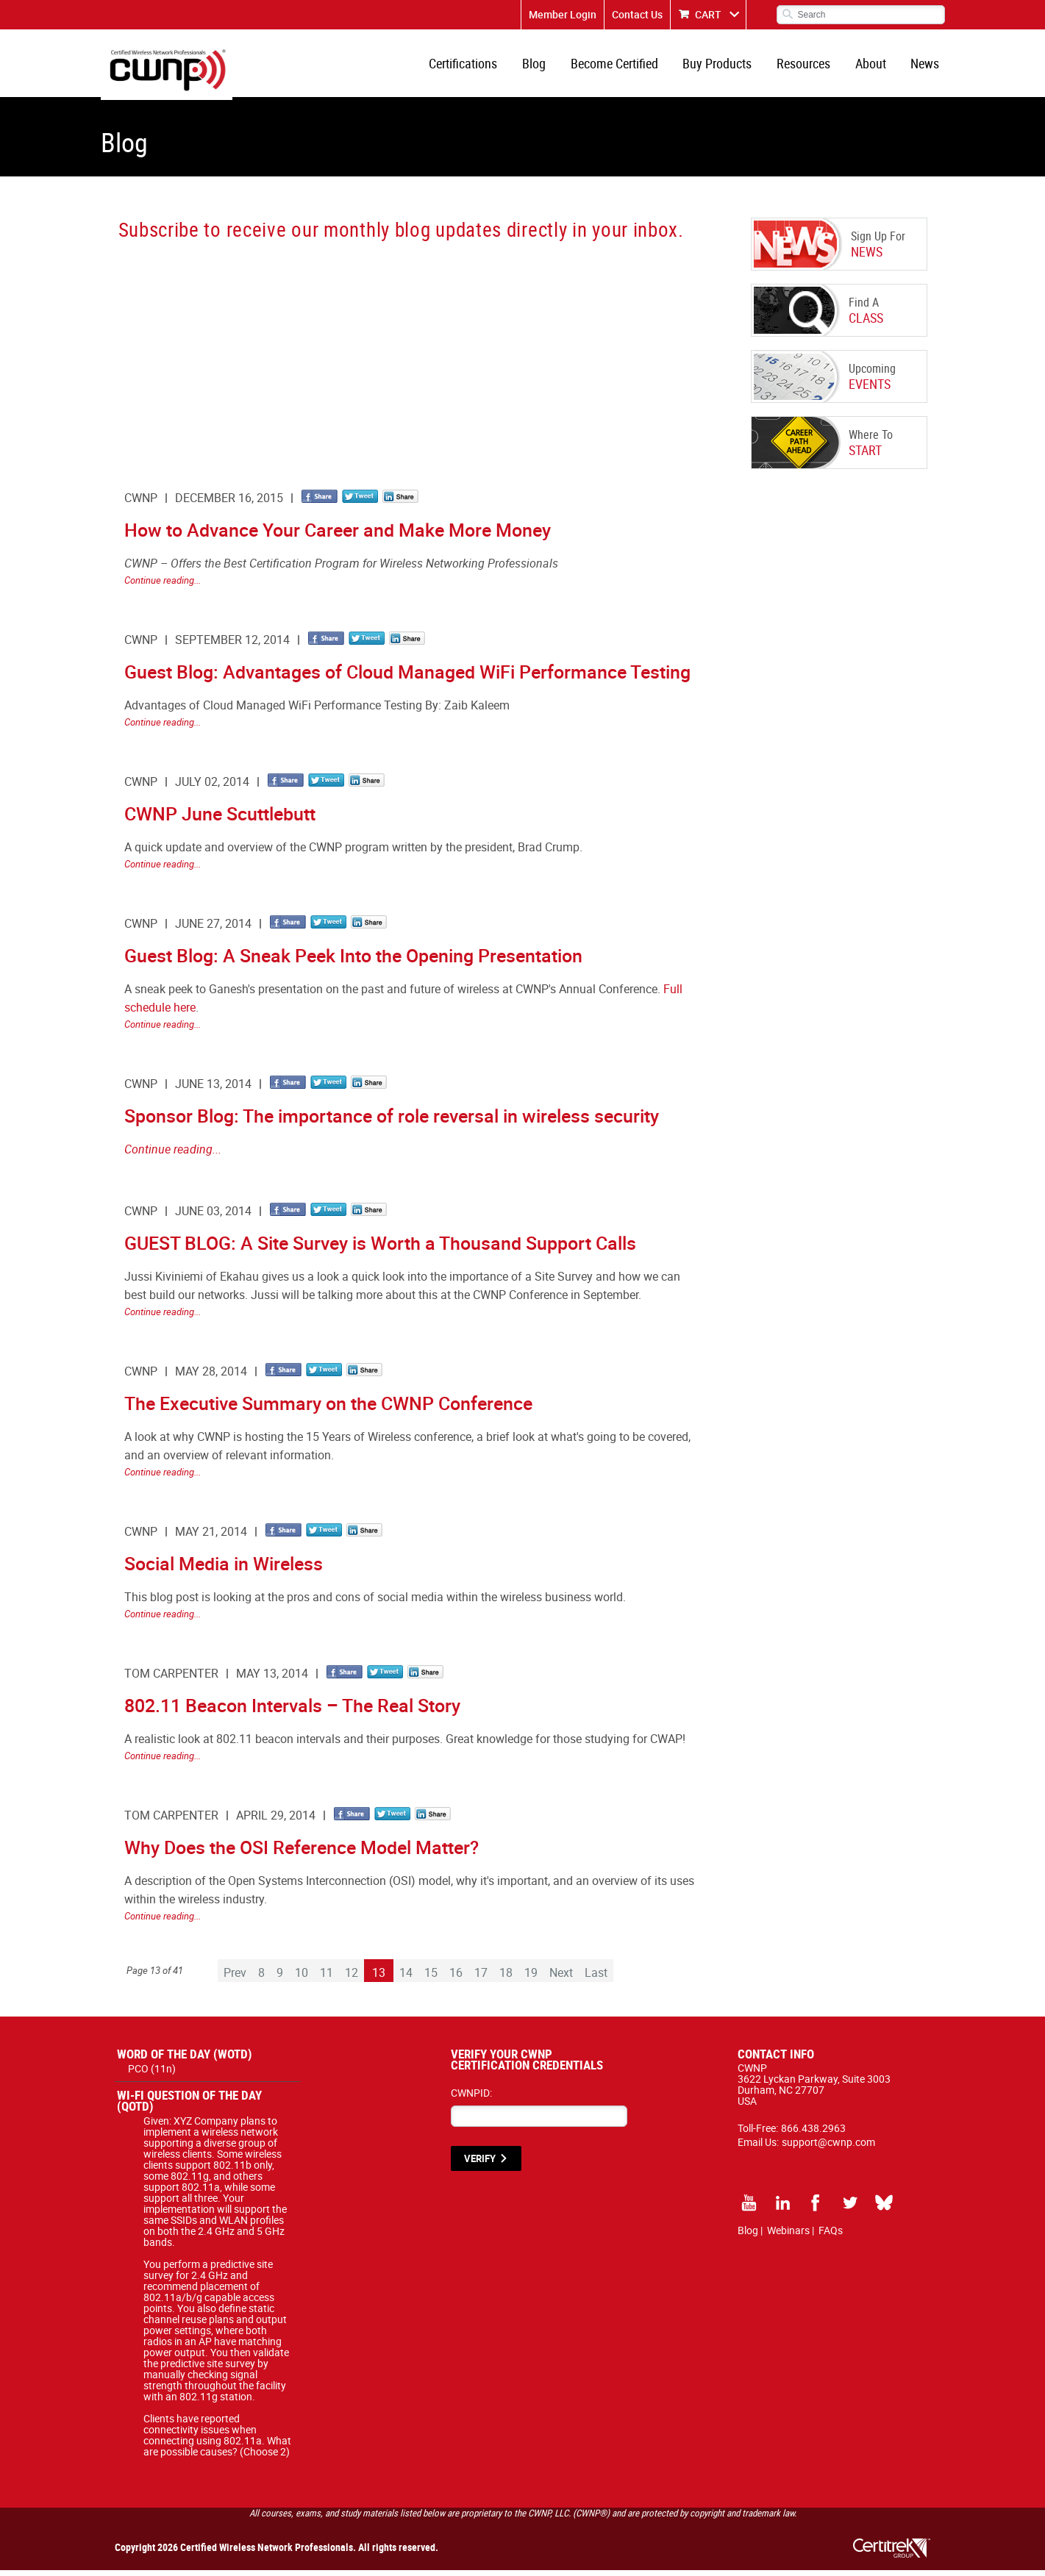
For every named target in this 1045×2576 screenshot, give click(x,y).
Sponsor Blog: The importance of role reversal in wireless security (391, 1121)
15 (431, 1978)
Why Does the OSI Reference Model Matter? (301, 1853)
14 (406, 1978)
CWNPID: (471, 2098)
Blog (545, 66)
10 (301, 1978)
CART (708, 14)
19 (531, 1978)
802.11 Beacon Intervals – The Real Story (292, 1711)
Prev (235, 1978)
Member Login (562, 14)
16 (456, 1978)
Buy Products (724, 66)
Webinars (788, 2236)
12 (351, 1978)
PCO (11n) (152, 2074)
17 (481, 1978)
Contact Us (637, 14)
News (926, 66)
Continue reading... (162, 586)
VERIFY (480, 2164)
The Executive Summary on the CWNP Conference (328, 1409)
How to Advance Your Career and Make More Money (337, 535)
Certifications (476, 66)
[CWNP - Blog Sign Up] (407, 356)
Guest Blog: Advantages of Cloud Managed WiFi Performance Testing (407, 677)
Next (561, 1978)
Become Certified (623, 66)
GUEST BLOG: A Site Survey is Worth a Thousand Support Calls (380, 1249)
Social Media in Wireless (223, 1569)
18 (506, 1978)
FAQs (830, 2236)
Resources (808, 66)
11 (326, 1978)
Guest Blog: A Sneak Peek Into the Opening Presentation (353, 961)
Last (596, 1978)
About (873, 66)
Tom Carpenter (171, 1679)
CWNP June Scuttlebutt (219, 819)
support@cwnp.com (828, 2148)
